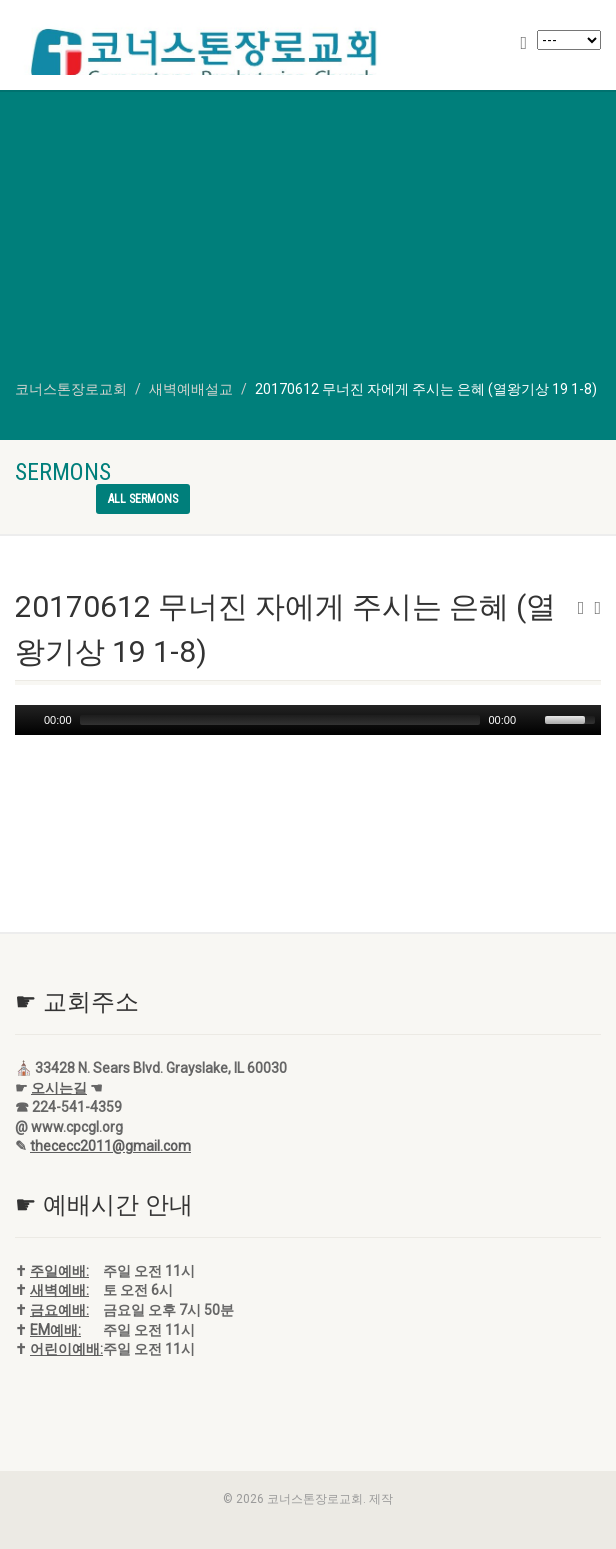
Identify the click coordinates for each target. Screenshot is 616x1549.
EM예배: (55, 1330)
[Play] (28, 720)
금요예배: (59, 1310)
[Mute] (532, 720)
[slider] (280, 720)
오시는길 (59, 1088)
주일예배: (59, 1271)
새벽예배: (59, 1290)
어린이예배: (66, 1349)
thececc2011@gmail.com (110, 1146)
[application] (308, 720)
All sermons (143, 499)
